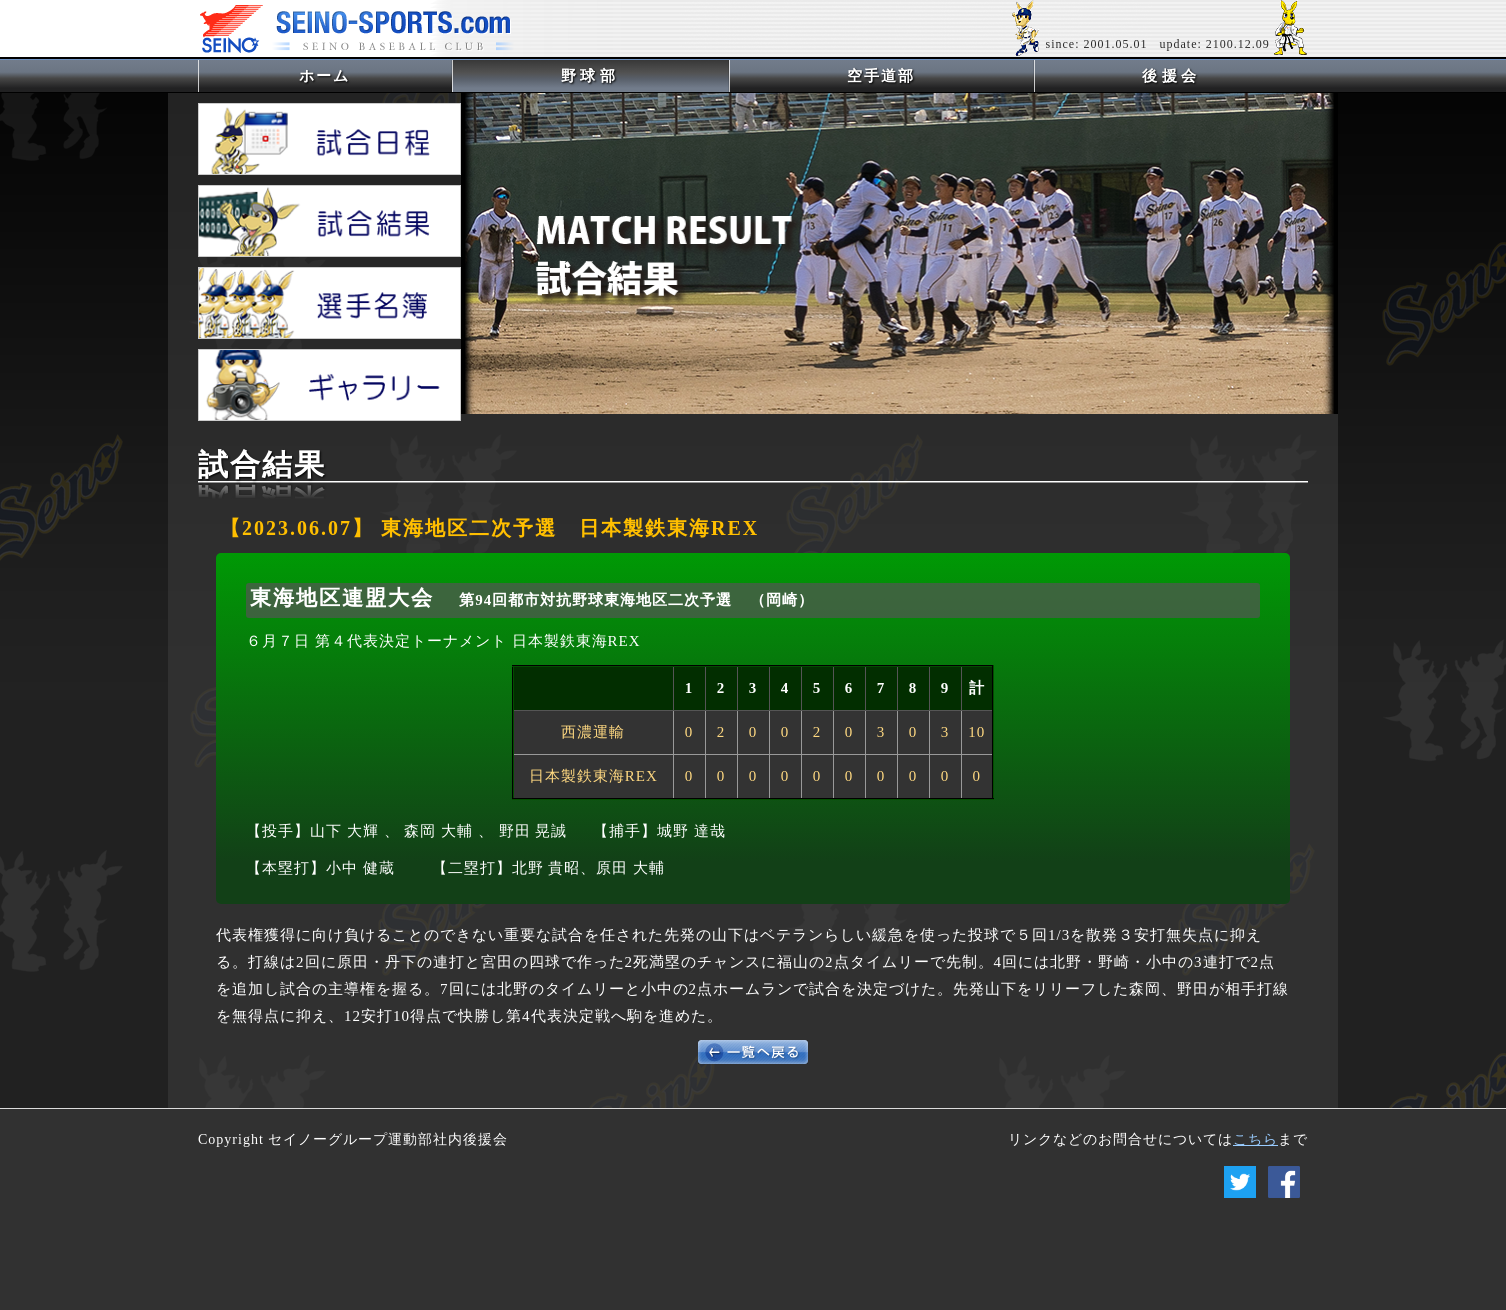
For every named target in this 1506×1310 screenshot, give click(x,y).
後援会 (1171, 76)
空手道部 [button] (881, 76)
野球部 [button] (590, 76)
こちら (1255, 1139)
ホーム (357, 75)
